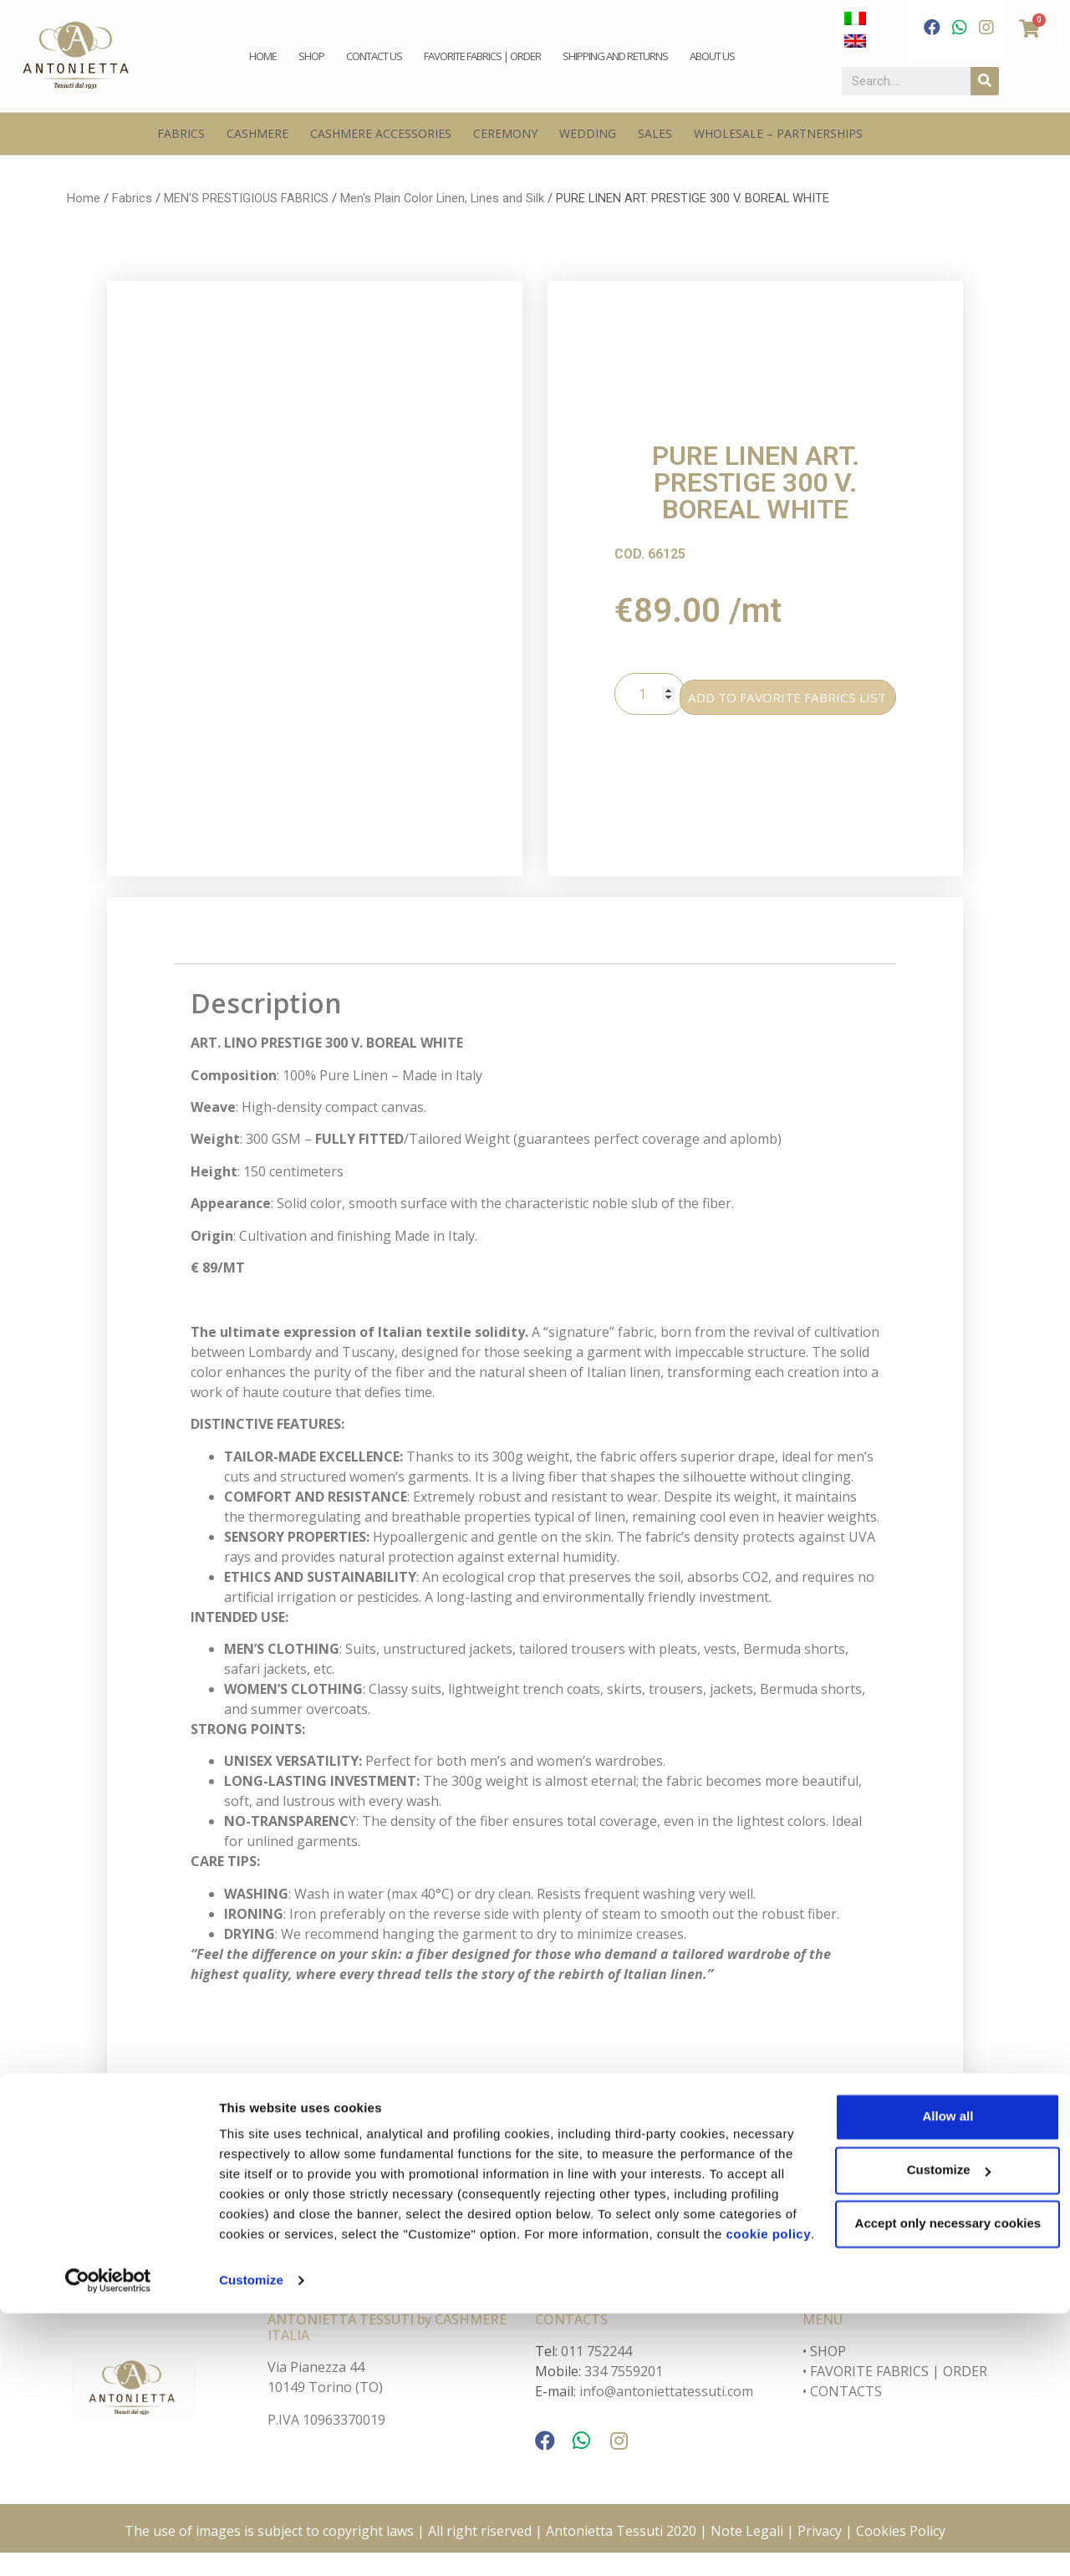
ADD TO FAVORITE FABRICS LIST (799, 705)
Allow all (930, 2359)
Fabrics (181, 133)
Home (263, 56)
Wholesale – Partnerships (778, 133)
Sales (655, 133)
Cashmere (257, 133)
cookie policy (405, 2497)
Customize (251, 2543)
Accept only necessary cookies (931, 2466)
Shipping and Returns (615, 56)
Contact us (374, 56)
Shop (311, 56)
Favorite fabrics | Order (482, 56)
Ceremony (505, 133)
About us (712, 56)
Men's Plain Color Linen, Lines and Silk (442, 198)
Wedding (587, 133)
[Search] (985, 81)
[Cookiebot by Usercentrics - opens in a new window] (108, 2543)
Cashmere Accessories (380, 133)
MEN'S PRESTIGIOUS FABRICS (246, 198)
